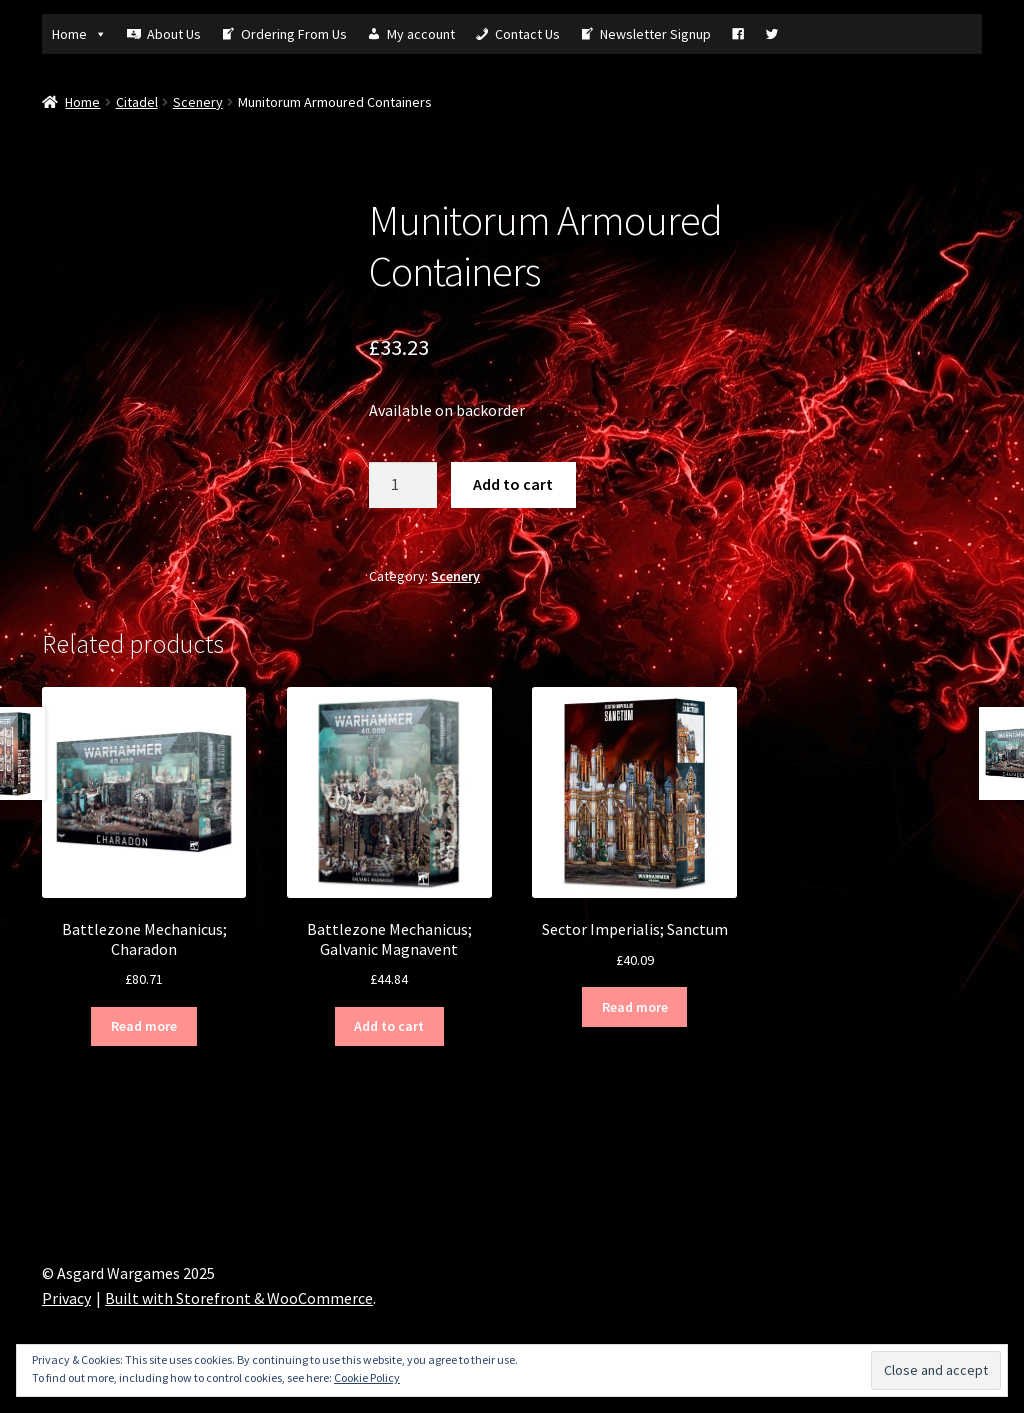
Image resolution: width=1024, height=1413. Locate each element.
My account (421, 34)
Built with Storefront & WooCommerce (239, 1298)
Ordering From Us (294, 34)
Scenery (198, 102)
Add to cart (513, 484)
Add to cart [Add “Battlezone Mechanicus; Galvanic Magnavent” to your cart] (389, 1026)
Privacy (66, 1298)
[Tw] (772, 34)
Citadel (137, 102)
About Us (174, 34)
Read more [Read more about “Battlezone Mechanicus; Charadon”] (144, 1026)
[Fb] (738, 34)
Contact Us (527, 34)
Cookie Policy (367, 1377)
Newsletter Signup (655, 34)
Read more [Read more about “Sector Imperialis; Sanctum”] (635, 1007)
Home (79, 34)
